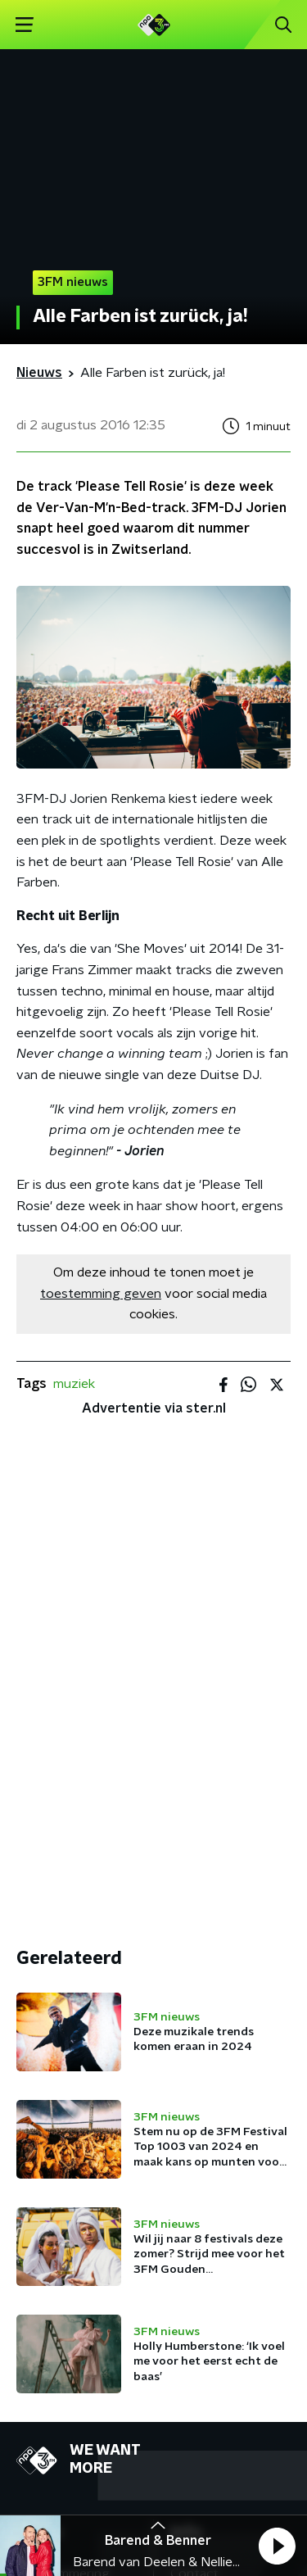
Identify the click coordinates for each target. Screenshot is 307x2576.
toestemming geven (100, 1293)
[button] (277, 2545)
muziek (74, 1383)
